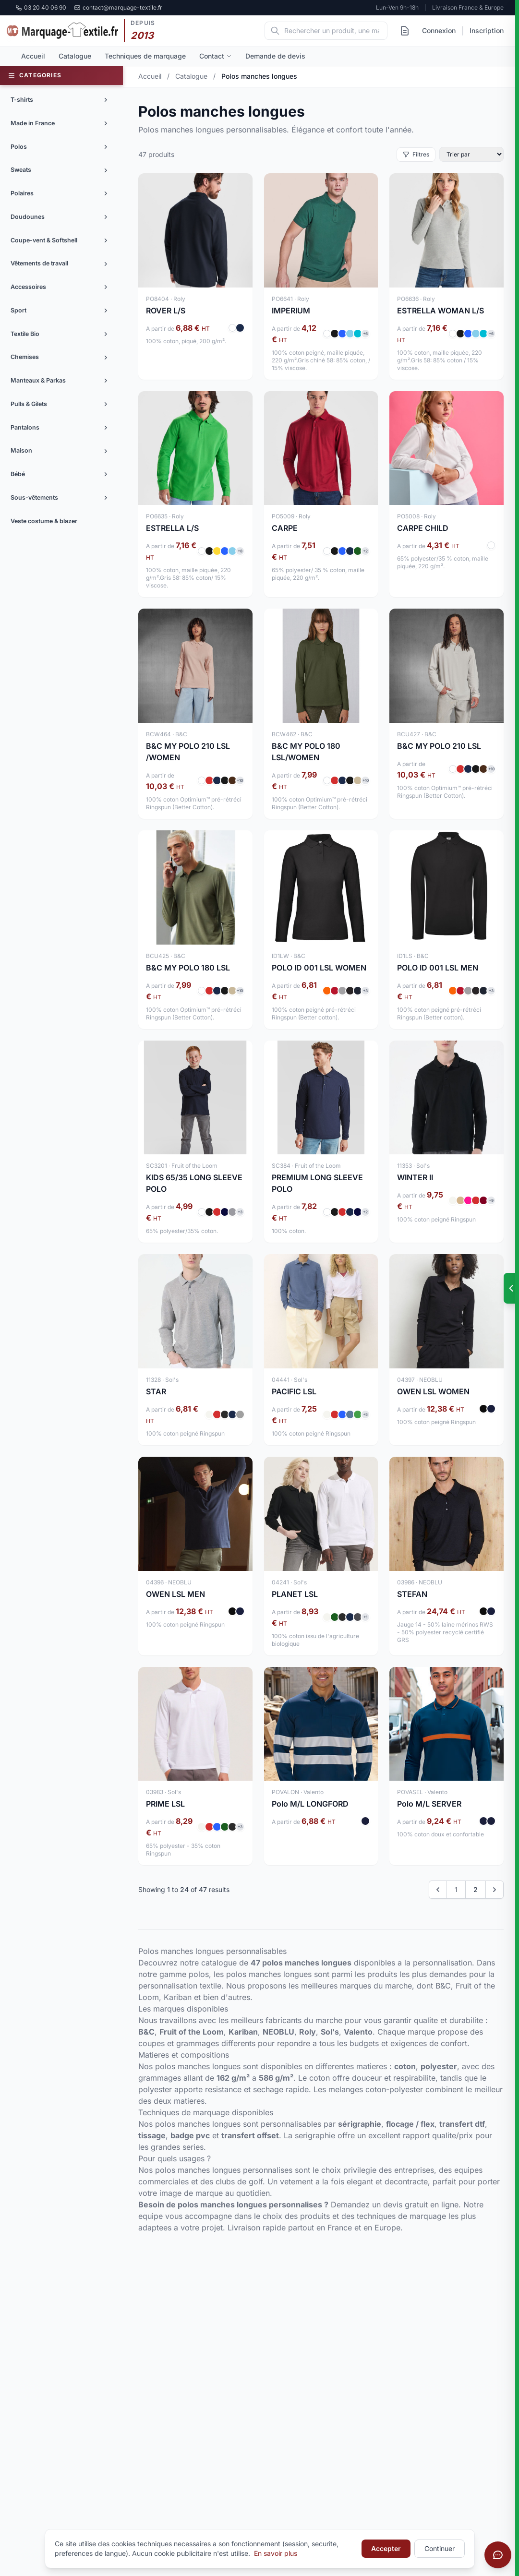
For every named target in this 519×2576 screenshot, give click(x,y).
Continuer (439, 2548)
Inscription (487, 30)
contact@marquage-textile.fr (118, 7)
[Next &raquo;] (494, 1890)
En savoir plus (275, 2553)
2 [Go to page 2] (475, 1889)
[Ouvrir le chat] (497, 2554)
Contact (215, 56)
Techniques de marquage (145, 56)
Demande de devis (275, 56)
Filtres (416, 154)
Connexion (439, 30)
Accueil (33, 56)
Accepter (386, 2548)
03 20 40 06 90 (40, 7)
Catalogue (75, 56)
